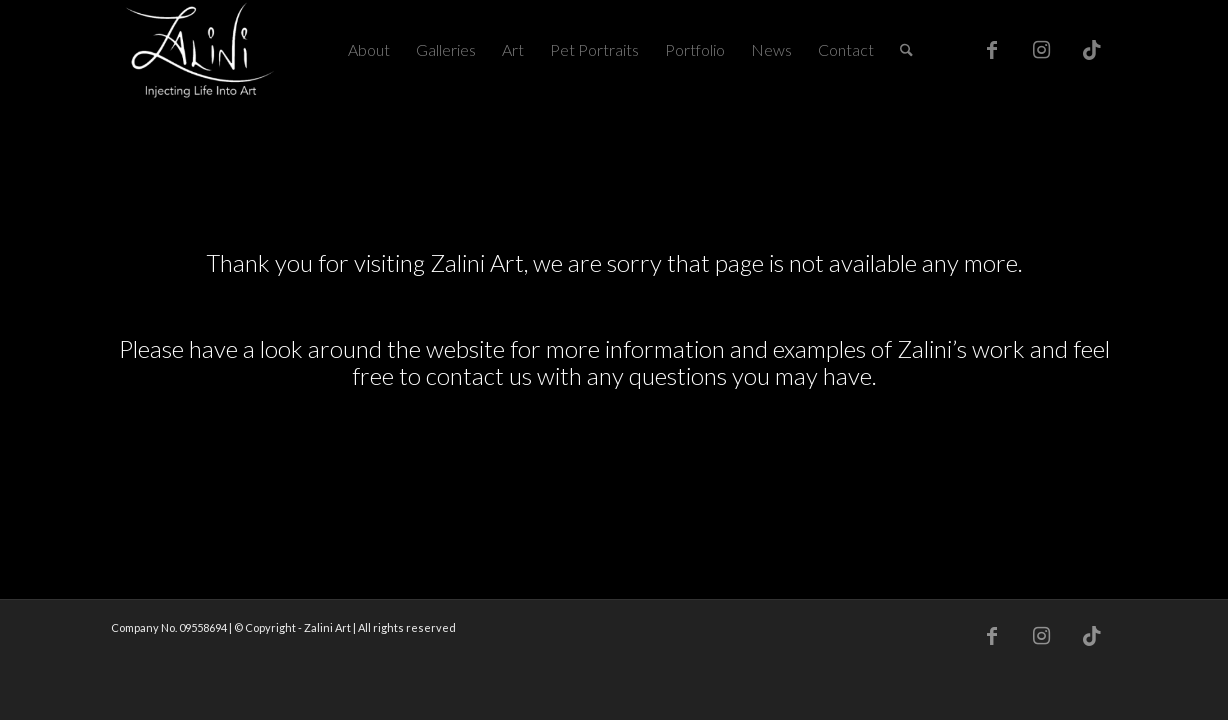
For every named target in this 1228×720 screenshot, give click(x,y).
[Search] (906, 50)
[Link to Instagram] (1042, 49)
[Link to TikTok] (1092, 49)
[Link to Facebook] (992, 49)
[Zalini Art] (201, 50)
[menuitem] (369, 50)
